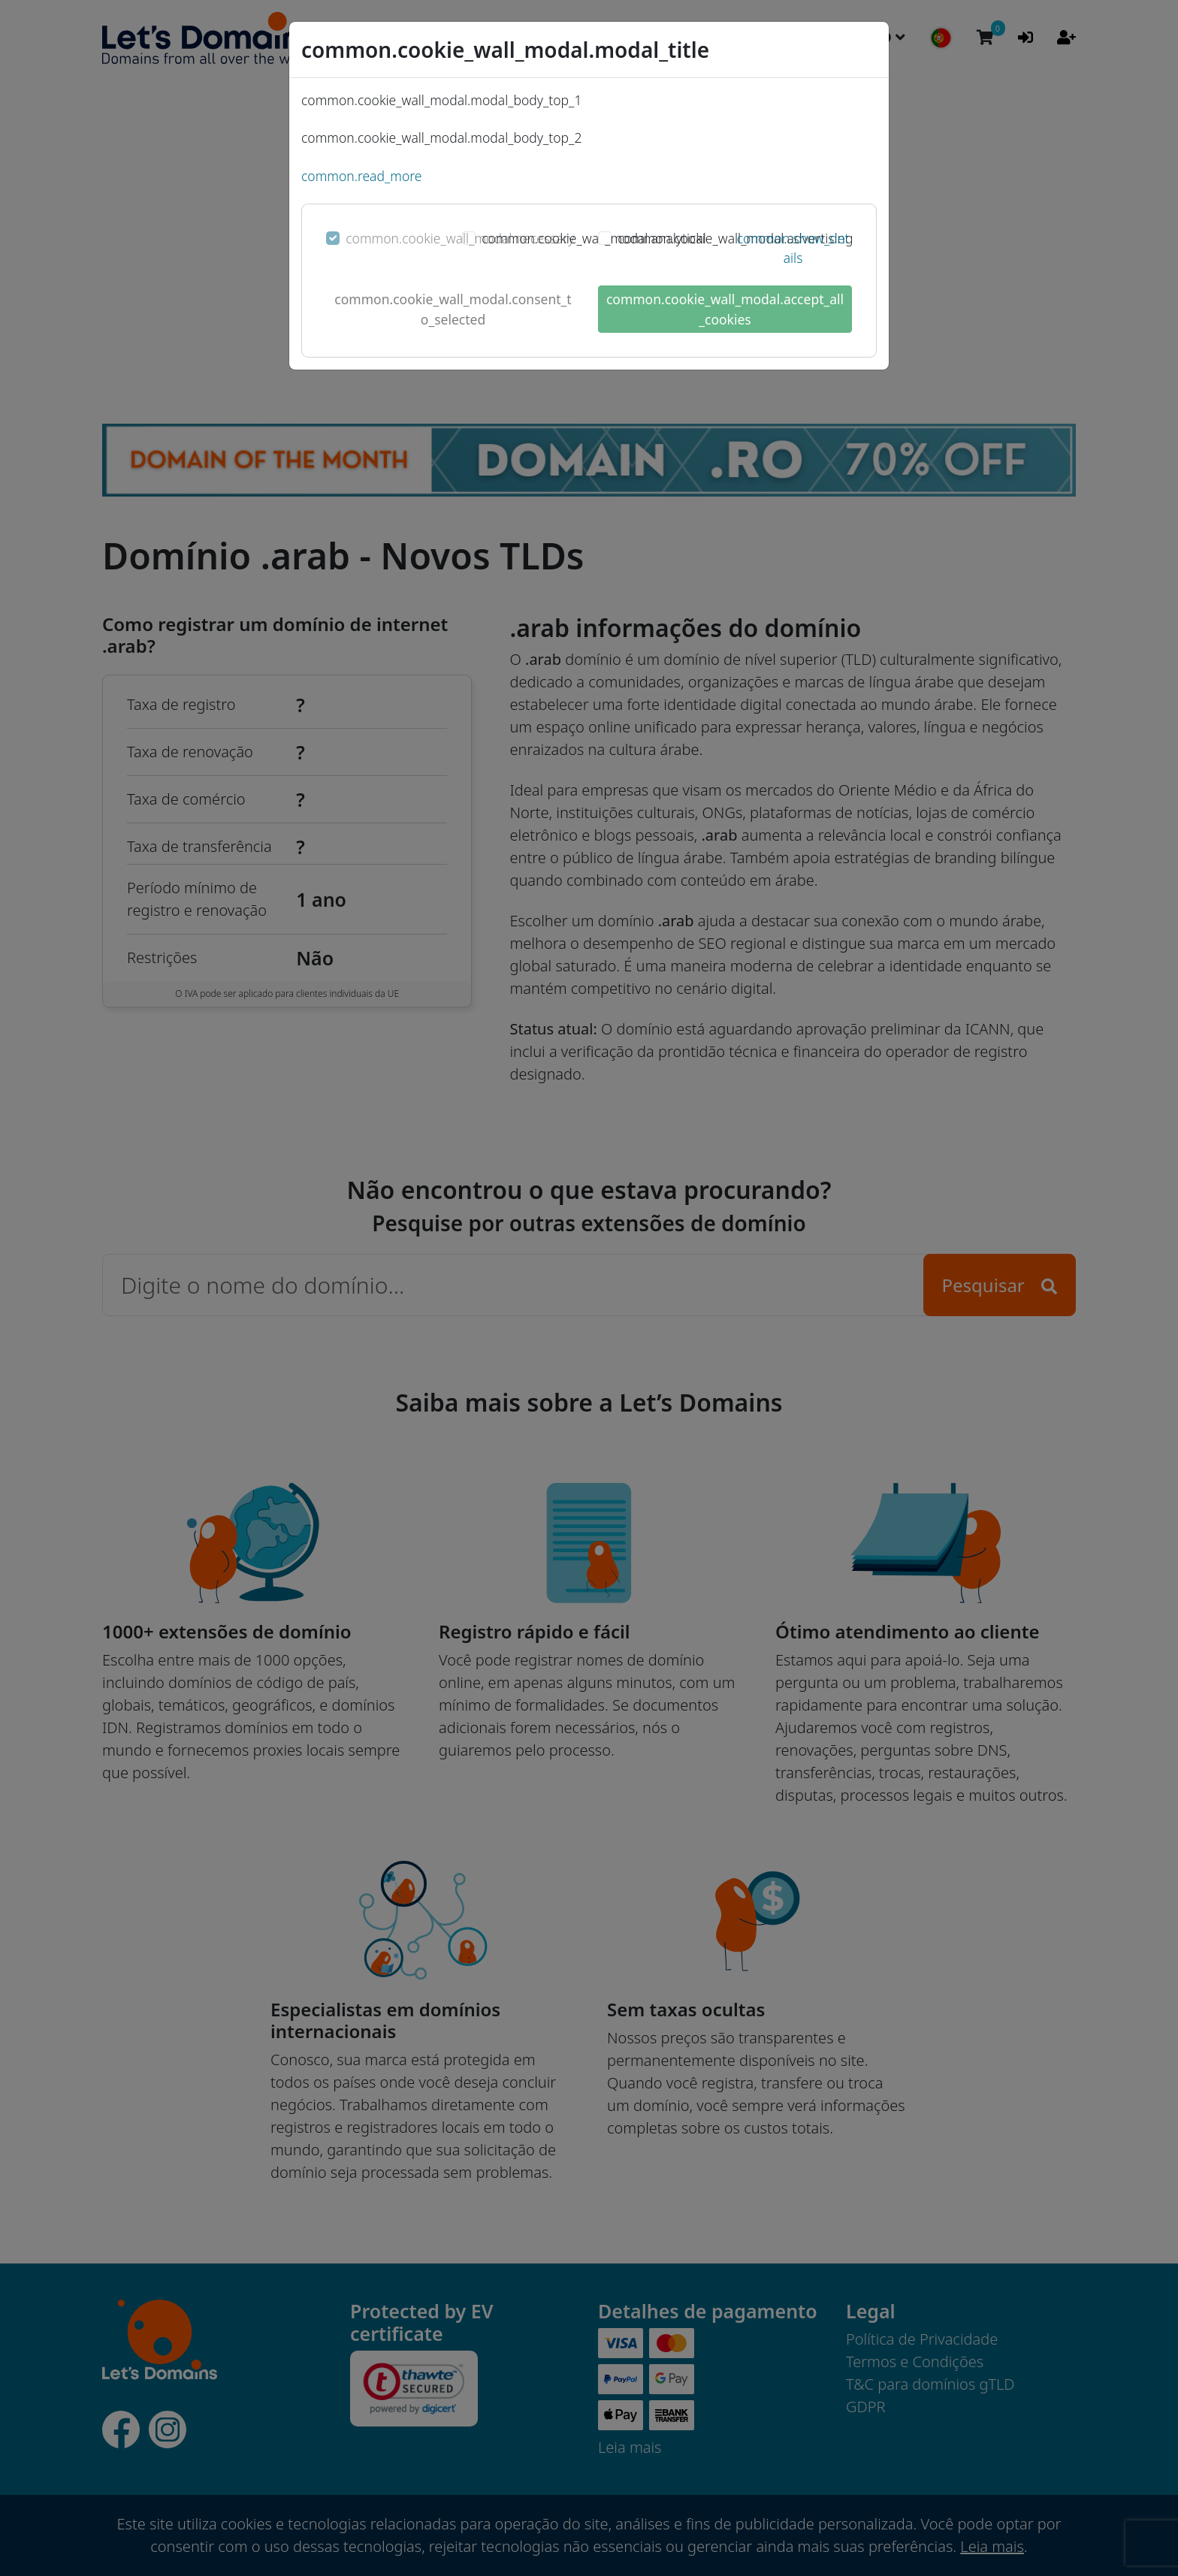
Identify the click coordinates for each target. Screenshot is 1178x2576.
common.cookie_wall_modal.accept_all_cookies (725, 309)
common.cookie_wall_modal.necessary (460, 238)
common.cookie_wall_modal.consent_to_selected (452, 309)
